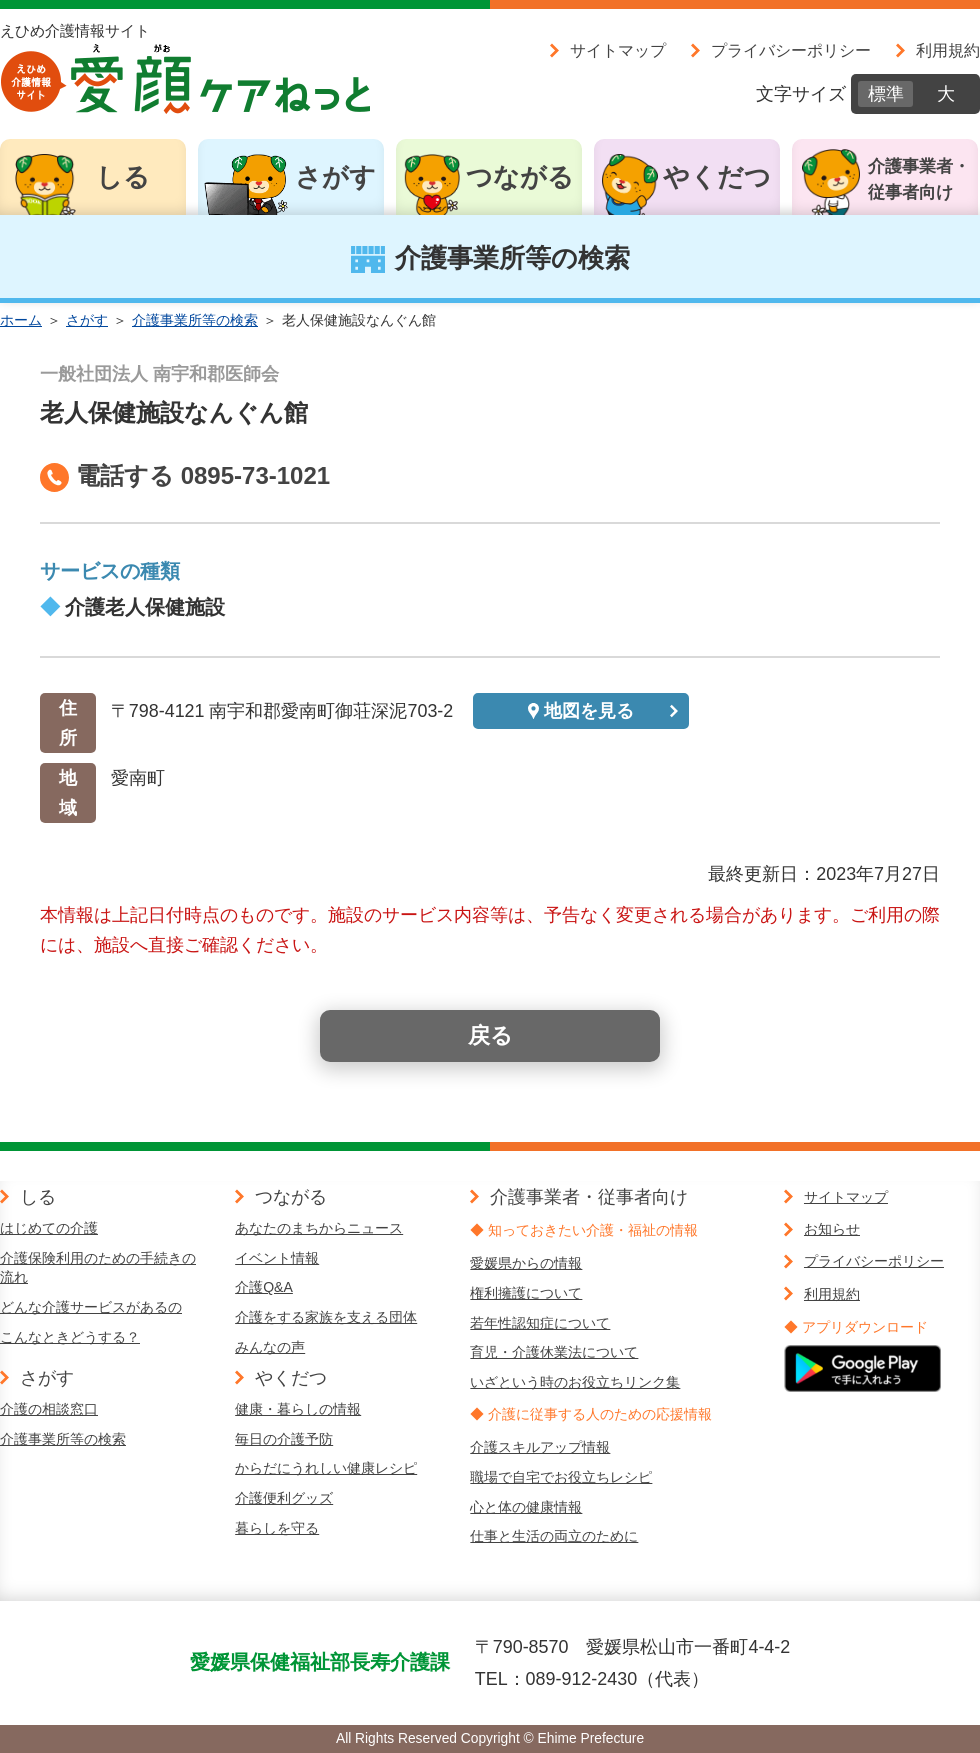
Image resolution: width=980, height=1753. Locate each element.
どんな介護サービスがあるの (91, 1307)
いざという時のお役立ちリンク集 (575, 1382)
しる (123, 177)
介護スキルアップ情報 (540, 1447)
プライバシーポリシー (791, 50)
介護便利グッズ (284, 1498)
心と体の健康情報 (526, 1507)
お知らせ (832, 1229)
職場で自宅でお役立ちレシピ (561, 1477)
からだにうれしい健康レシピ (326, 1468)
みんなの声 (270, 1347)
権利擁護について (526, 1293)
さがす (335, 177)
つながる (520, 177)
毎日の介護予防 (284, 1439)
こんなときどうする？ (70, 1337)
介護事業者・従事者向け (919, 179)
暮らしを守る (277, 1528)
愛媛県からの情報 (526, 1263)
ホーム (21, 320)
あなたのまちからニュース (319, 1228)
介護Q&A (264, 1287)
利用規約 (948, 50)
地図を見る (589, 711)
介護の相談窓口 (49, 1409)
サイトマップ (618, 50)
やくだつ (717, 177)
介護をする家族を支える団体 (326, 1317)
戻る (490, 1035)
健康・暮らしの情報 (298, 1409)
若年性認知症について (540, 1323)
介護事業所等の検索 (195, 320)
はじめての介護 (49, 1228)
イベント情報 (277, 1258)
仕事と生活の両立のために (554, 1536)
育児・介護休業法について (554, 1352)
